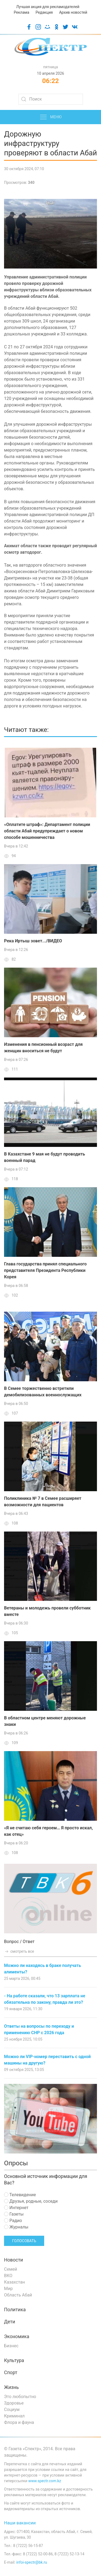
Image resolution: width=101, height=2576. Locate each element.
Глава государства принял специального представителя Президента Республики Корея (45, 1270)
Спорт (10, 2372)
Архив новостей (73, 12)
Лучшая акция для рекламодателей (47, 7)
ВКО (8, 2275)
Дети (9, 2321)
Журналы (16, 2227)
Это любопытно (20, 2396)
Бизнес (11, 2345)
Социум (12, 2409)
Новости (13, 2260)
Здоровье (14, 2403)
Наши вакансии (20, 2522)
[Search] (50, 99)
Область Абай (18, 2295)
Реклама (21, 12)
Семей (10, 2269)
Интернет (16, 2207)
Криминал (14, 2415)
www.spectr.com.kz (44, 2481)
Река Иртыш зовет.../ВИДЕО (33, 940)
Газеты (14, 2214)
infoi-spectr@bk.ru (31, 2562)
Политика (15, 2309)
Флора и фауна (19, 2422)
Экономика (16, 2336)
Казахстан (14, 2282)
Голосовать (24, 2241)
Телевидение (20, 2194)
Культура (14, 2360)
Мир (8, 2288)
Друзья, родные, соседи (31, 2201)
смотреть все (19, 1951)
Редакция (44, 12)
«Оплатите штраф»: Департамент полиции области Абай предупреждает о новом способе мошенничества (47, 831)
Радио (13, 2220)
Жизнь (11, 2387)
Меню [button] (50, 117)
